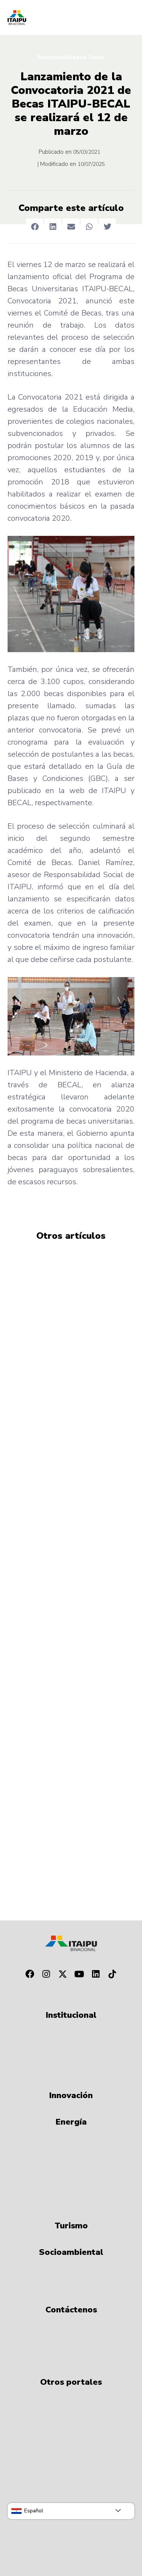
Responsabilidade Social (71, 57)
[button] (34, 227)
